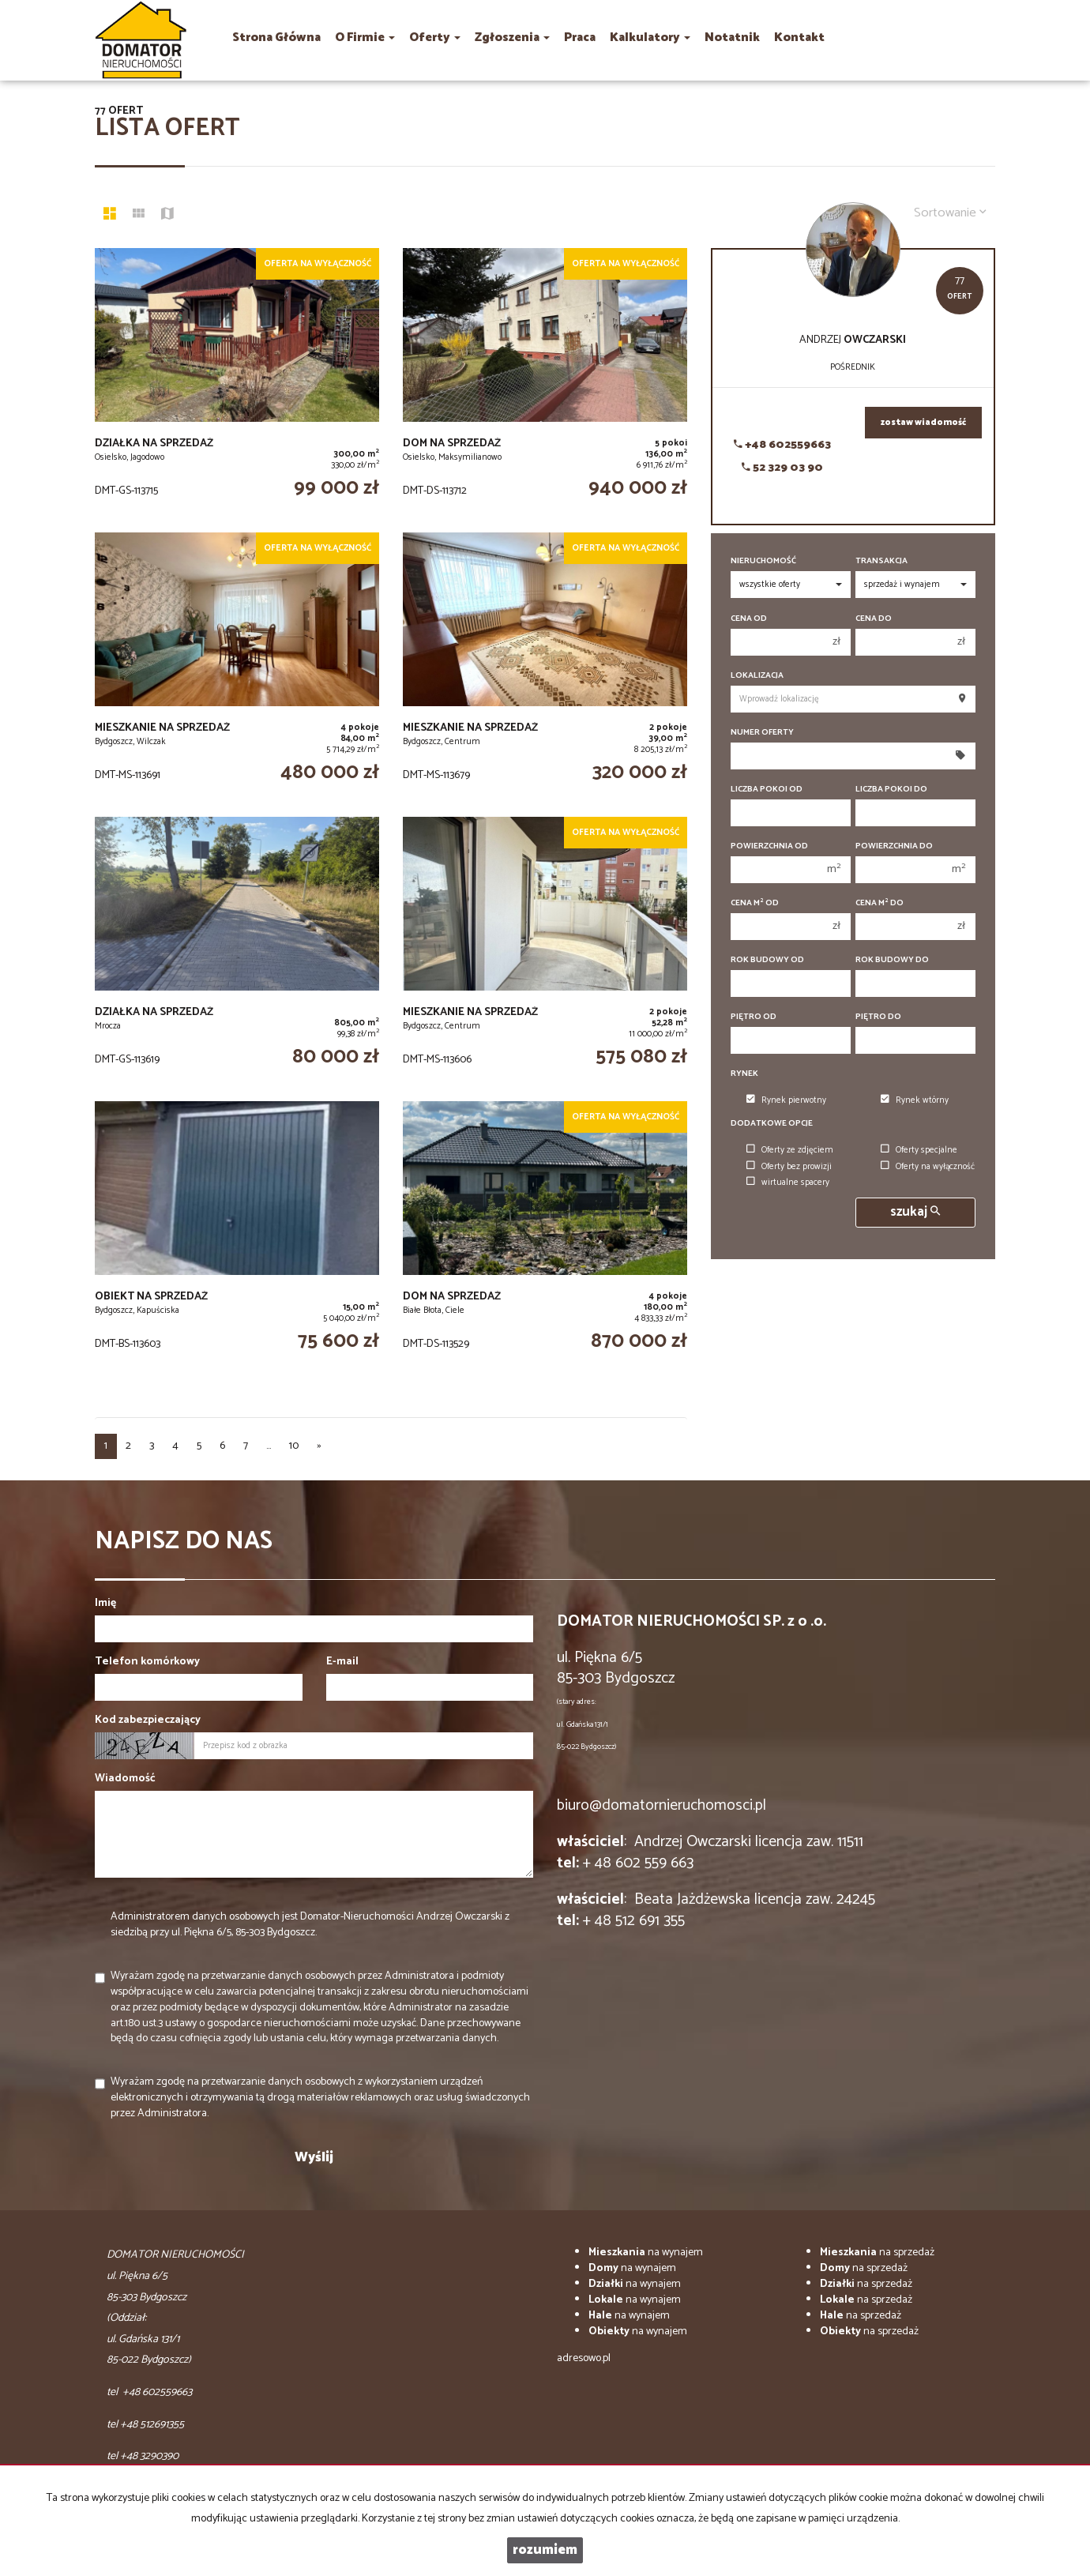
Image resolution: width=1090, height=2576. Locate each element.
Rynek (744, 1074)
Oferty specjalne (919, 1150)
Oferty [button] (434, 37)
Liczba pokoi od (766, 789)
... (268, 1446)
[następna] (319, 1446)
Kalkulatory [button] (650, 37)
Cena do (873, 619)
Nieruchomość (763, 561)
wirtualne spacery (787, 1182)
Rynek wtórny (915, 1100)
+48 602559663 (782, 445)
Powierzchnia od (769, 846)
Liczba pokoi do (891, 789)
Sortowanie (950, 213)
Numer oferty (762, 733)
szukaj (915, 1212)
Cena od (749, 619)
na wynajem (645, 2252)
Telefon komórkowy (147, 1662)
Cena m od (755, 903)
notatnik (732, 37)
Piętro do (878, 1017)
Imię (105, 1603)
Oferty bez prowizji (789, 1167)
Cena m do (879, 903)
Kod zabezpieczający (148, 1720)
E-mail (342, 1662)
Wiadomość (125, 1779)
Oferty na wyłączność (928, 1167)
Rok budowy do (892, 960)
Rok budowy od (767, 960)
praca (580, 37)
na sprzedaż (877, 2252)
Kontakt (799, 37)
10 (294, 1446)
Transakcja (881, 561)
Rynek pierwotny (786, 1100)
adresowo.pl (584, 2358)
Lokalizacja (757, 676)
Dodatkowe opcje (772, 1124)
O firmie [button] (365, 37)
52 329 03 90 (782, 468)
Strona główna (276, 37)
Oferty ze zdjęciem (789, 1150)
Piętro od (753, 1017)
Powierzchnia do (894, 846)
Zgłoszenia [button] (512, 37)
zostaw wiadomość (923, 423)
